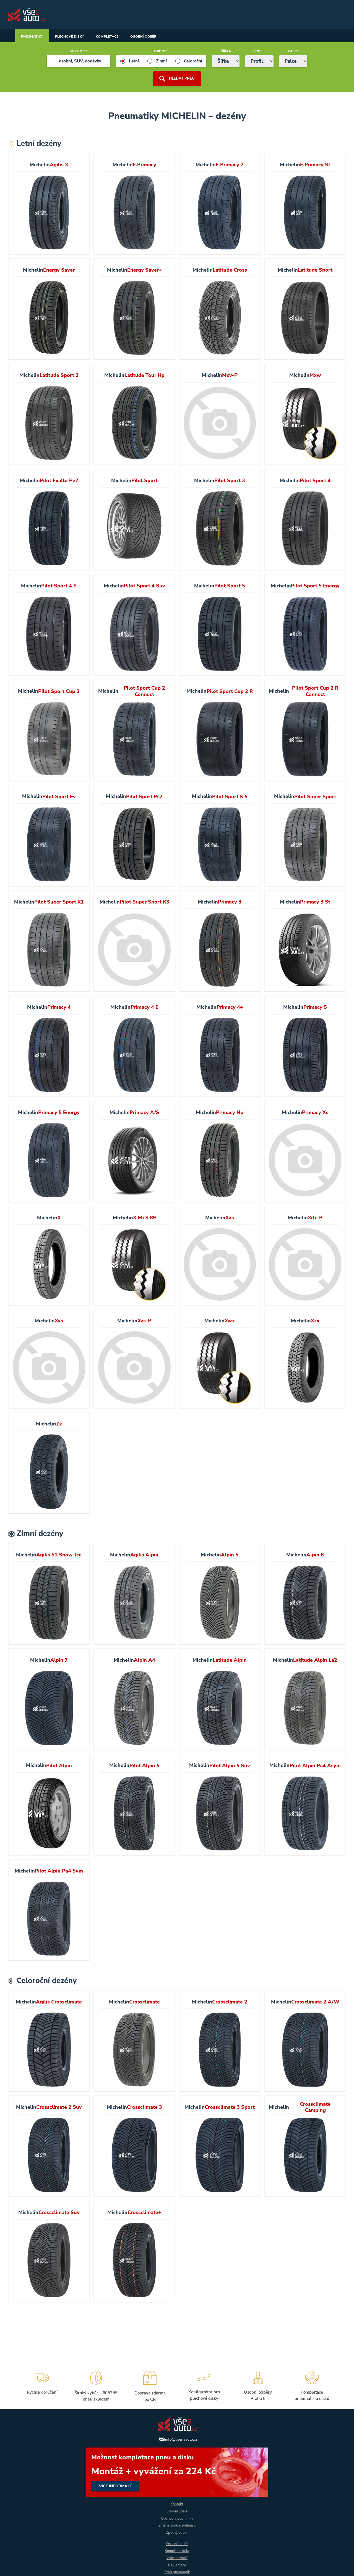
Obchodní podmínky (177, 2516)
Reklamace (177, 2564)
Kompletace (129, 36)
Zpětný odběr (177, 2530)
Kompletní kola (177, 2550)
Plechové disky (82, 36)
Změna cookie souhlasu (177, 2523)
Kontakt (177, 2501)
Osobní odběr (174, 36)
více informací (177, 2468)
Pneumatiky (36, 36)
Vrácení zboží (177, 2557)
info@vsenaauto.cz (181, 2435)
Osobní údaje (177, 2508)
